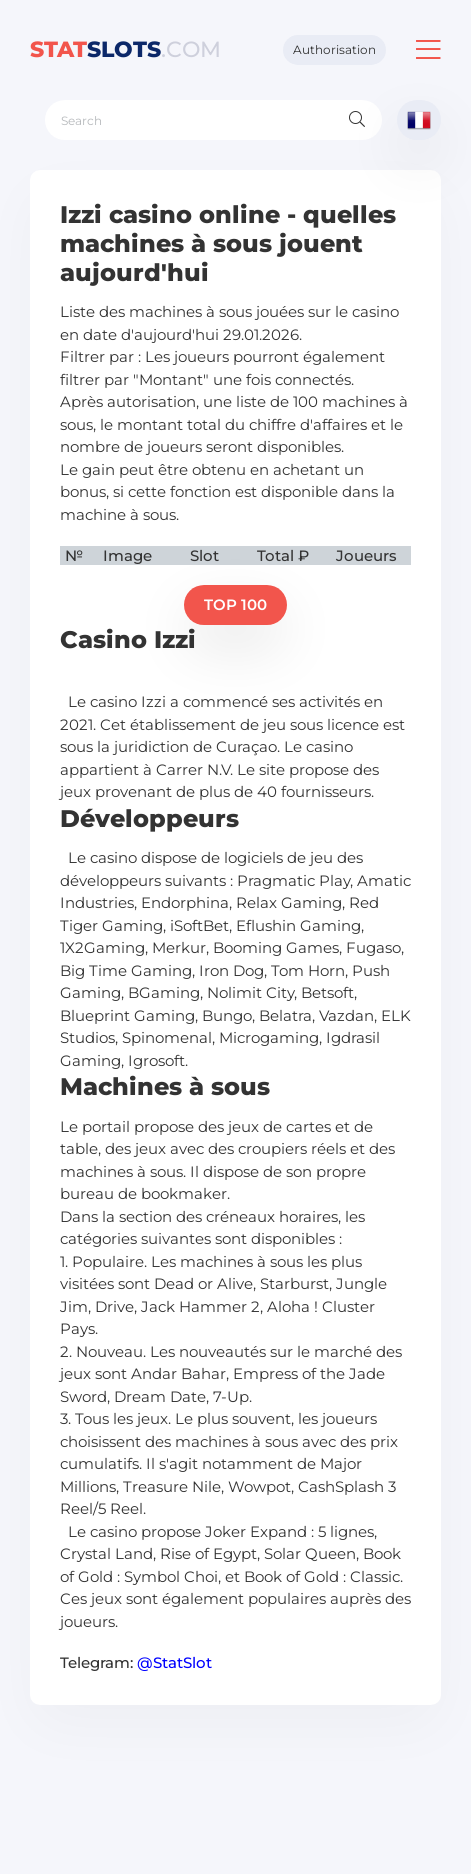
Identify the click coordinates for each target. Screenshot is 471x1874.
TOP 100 (235, 604)
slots (125, 49)
